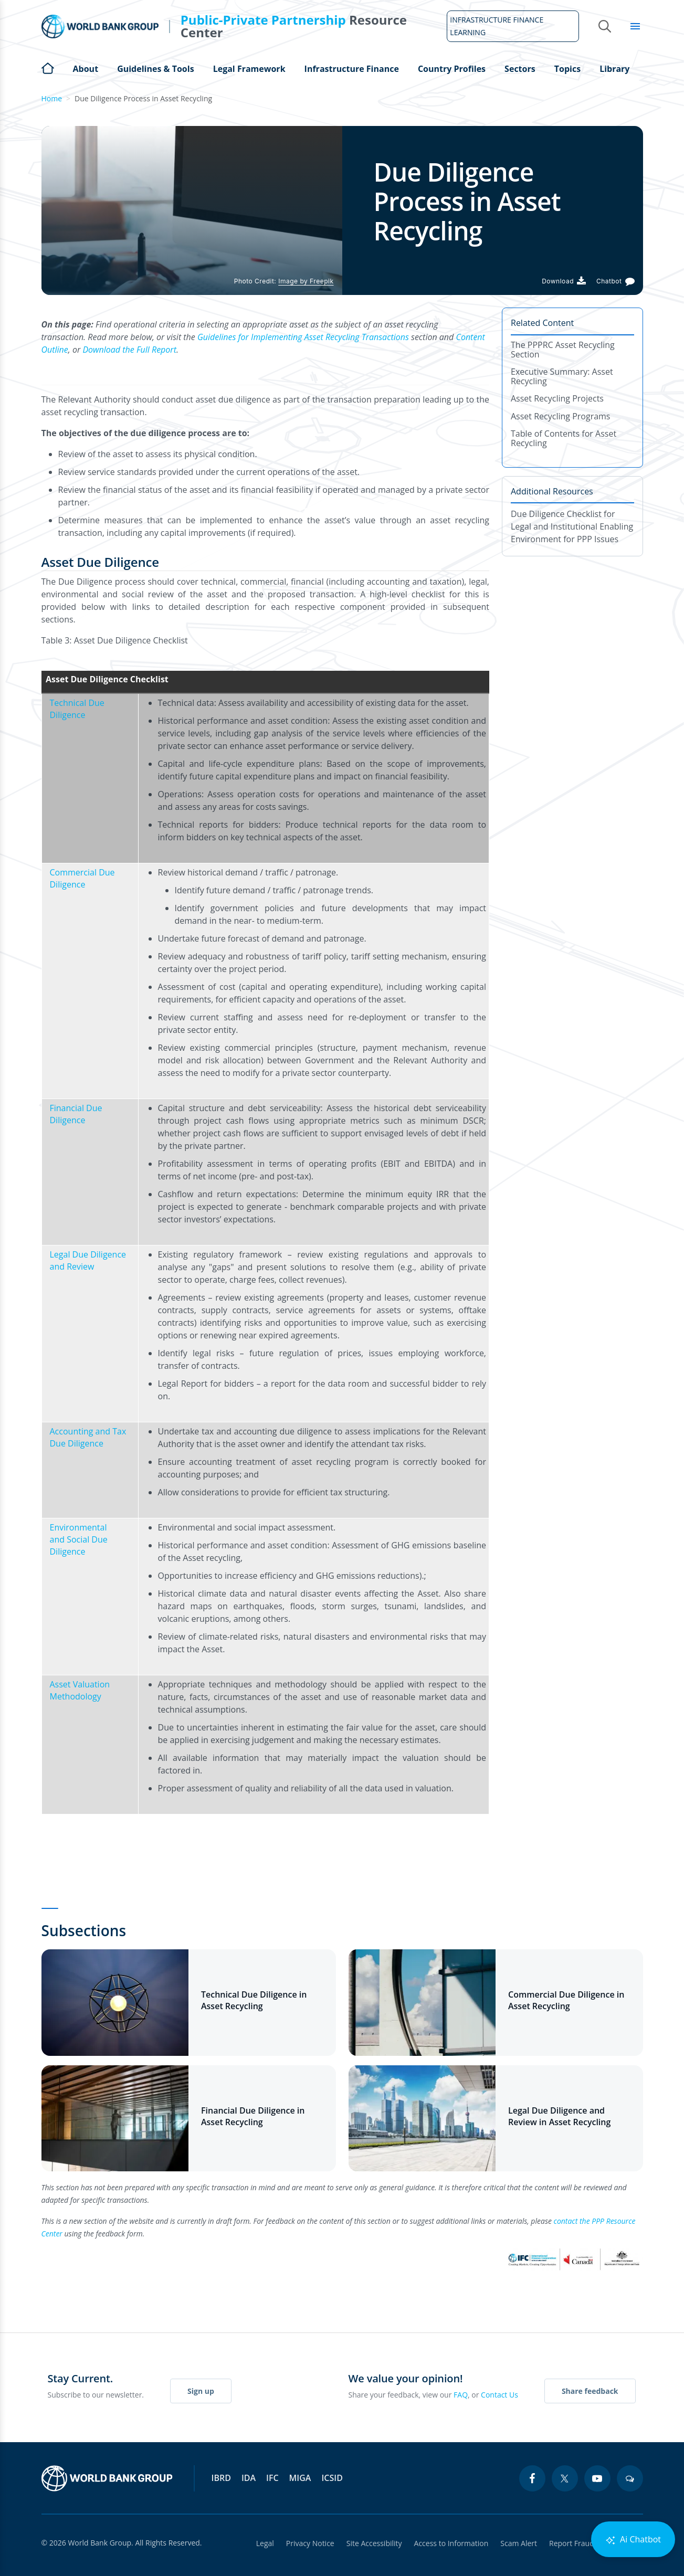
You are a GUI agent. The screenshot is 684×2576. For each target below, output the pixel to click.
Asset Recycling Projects (557, 398)
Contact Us (499, 2395)
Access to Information (450, 2543)
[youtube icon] (597, 2478)
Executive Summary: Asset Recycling (562, 376)
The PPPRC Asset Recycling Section (563, 349)
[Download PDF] (564, 281)
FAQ (461, 2395)
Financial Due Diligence (76, 1114)
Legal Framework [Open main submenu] (249, 68)
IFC (272, 2478)
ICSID (331, 2478)
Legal (262, 2543)
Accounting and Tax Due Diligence (88, 1437)
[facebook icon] (532, 2478)
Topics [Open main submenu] (567, 68)
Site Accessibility (373, 2543)
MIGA (300, 2478)
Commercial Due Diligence (82, 878)
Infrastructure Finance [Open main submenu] (351, 68)
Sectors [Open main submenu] (519, 68)
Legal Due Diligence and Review (88, 1260)
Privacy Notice (308, 2543)
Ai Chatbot (633, 2539)
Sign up (200, 2391)
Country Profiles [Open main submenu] (452, 68)
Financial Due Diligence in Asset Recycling (252, 2116)
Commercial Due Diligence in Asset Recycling (566, 2000)
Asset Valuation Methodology (80, 1690)
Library (614, 68)
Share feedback (590, 2391)
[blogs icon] (630, 2478)
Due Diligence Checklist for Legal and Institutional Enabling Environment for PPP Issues (572, 526)
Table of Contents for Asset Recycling (563, 438)
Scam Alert (518, 2543)
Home (47, 67)
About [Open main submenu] (86, 68)
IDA (248, 2478)
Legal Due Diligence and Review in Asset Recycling (559, 2116)
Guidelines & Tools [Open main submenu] (155, 68)
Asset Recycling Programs (561, 416)
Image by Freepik (305, 281)
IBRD (221, 2478)
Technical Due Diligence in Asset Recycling (254, 2000)
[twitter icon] (565, 2478)
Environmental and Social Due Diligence (79, 1539)
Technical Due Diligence (77, 709)
